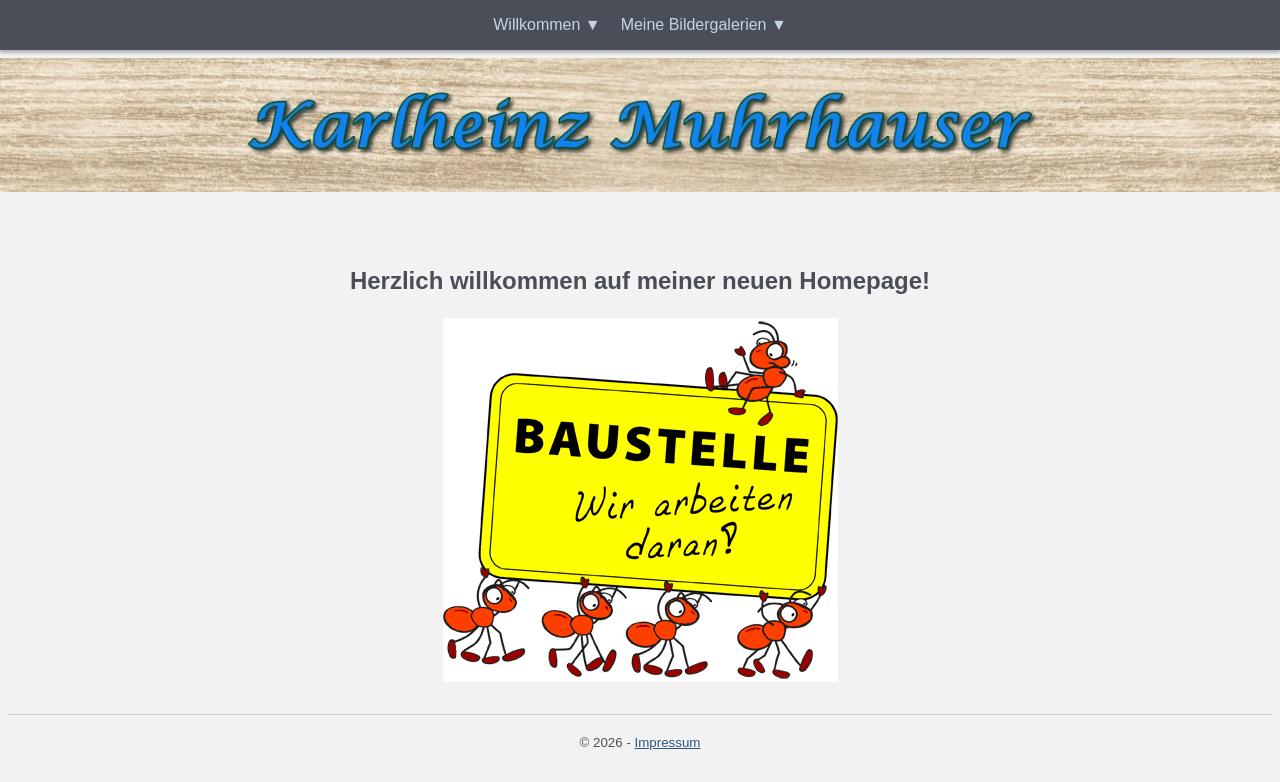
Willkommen (536, 24)
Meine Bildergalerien (694, 24)
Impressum (668, 742)
